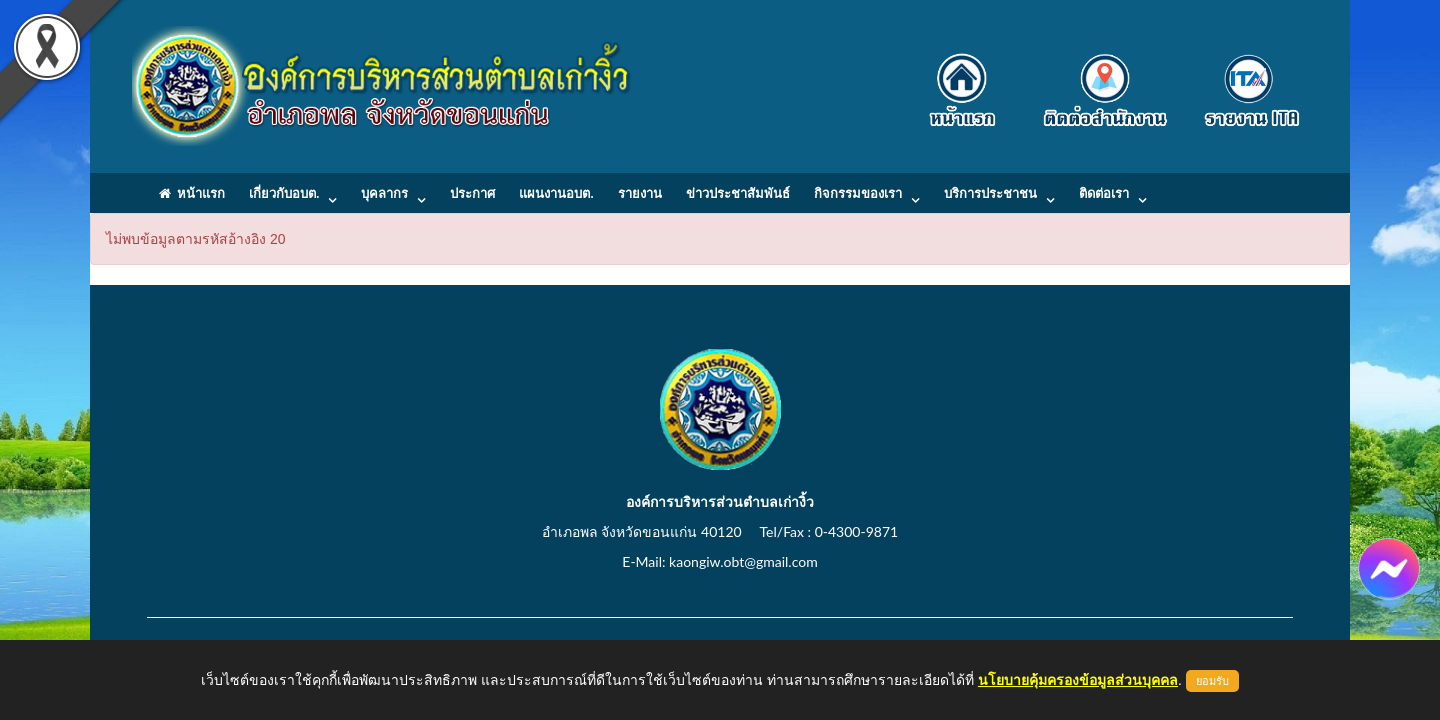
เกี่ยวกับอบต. (284, 193)
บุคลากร (384, 193)
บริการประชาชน (990, 193)
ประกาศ (472, 193)
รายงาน (640, 193)
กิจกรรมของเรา (858, 193)
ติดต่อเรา (1104, 193)
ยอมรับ (1212, 681)
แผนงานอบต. (556, 193)
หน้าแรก (192, 193)
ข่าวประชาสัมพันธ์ (738, 193)
